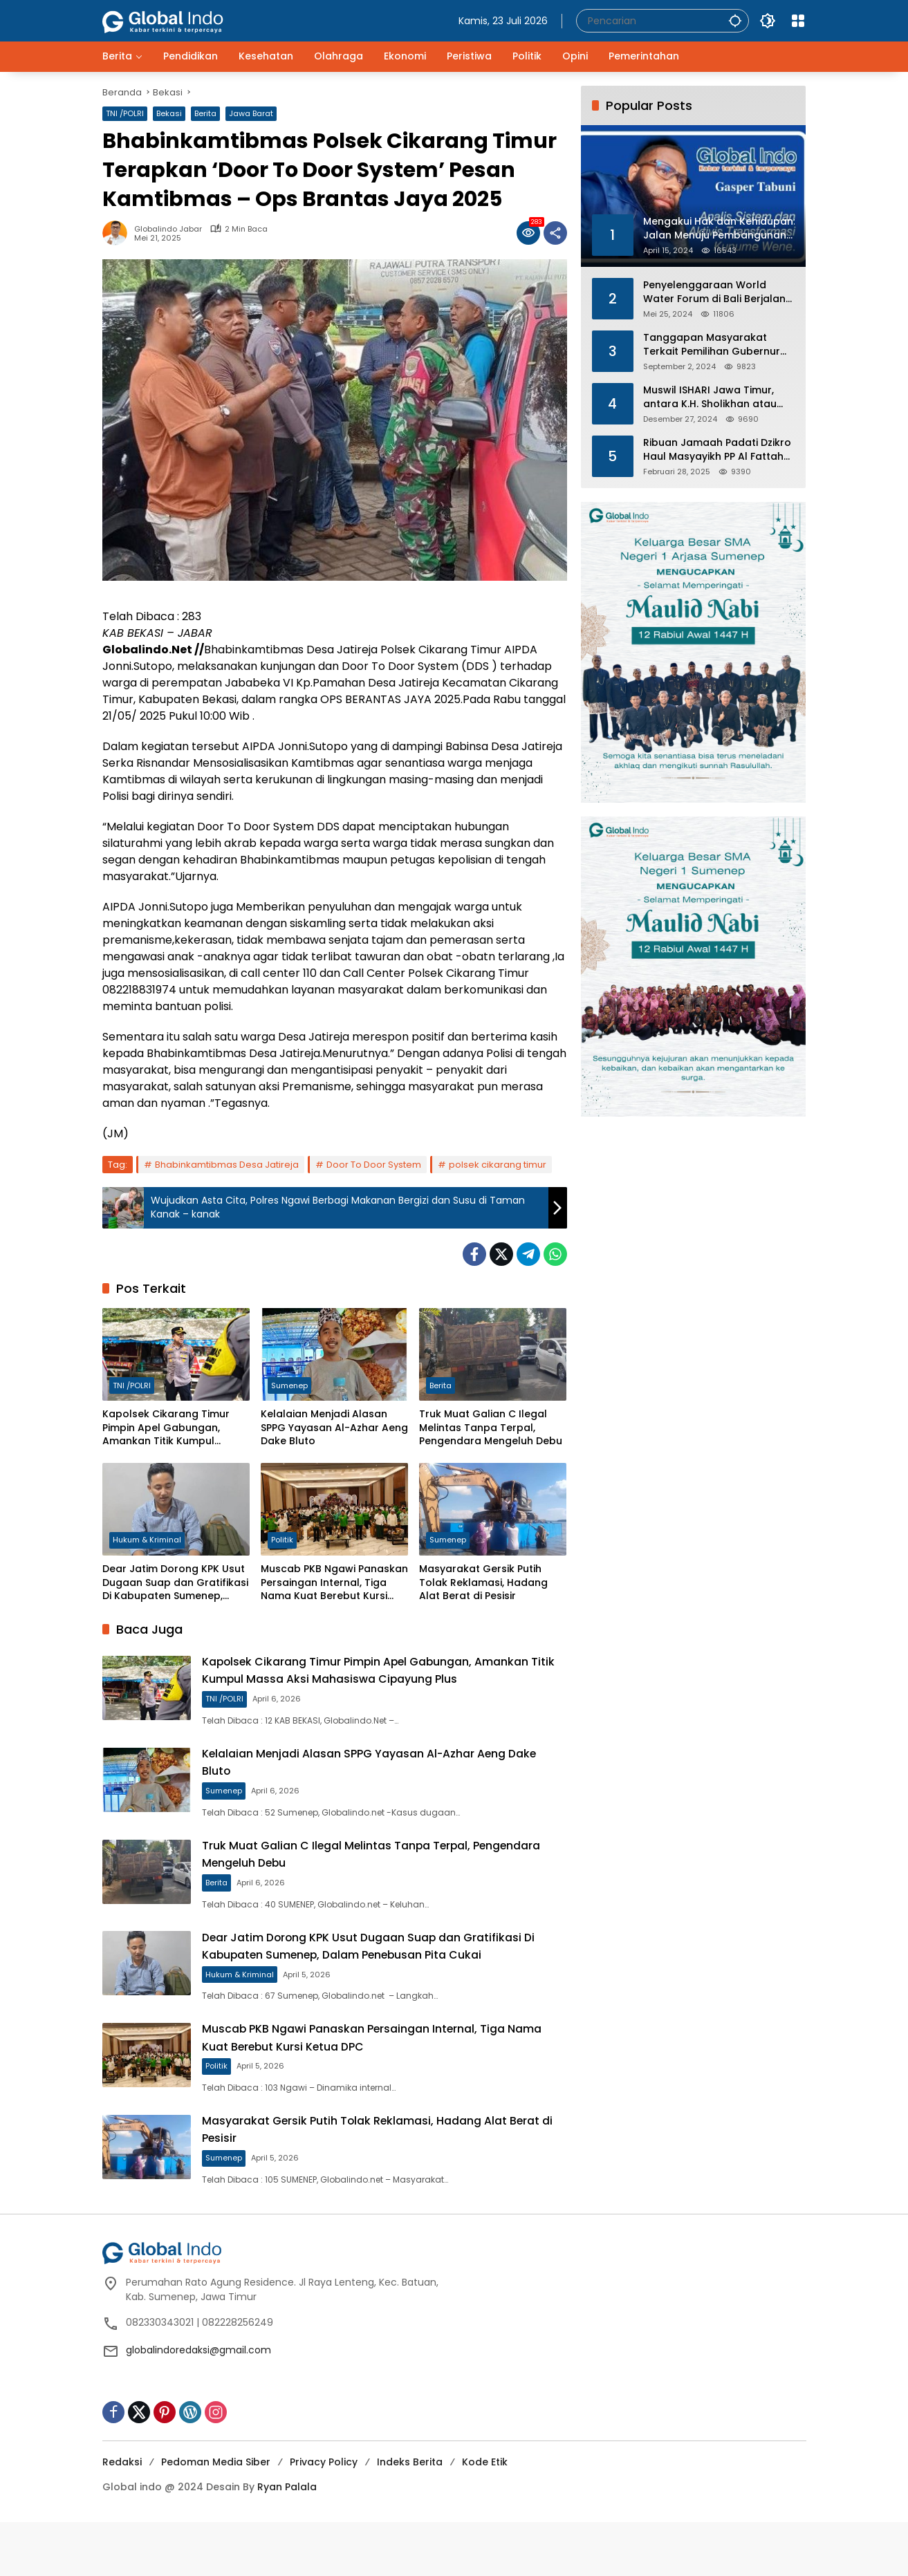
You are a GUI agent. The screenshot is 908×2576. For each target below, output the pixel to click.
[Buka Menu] (798, 20)
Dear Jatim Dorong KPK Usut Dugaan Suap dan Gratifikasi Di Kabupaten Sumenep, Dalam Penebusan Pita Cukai (175, 1582)
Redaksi (122, 2516)
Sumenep (289, 1386)
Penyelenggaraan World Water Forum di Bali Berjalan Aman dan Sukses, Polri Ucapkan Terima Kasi (714, 292)
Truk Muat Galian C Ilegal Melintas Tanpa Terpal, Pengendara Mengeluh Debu (490, 1428)
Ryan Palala (287, 2541)
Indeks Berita (410, 2516)
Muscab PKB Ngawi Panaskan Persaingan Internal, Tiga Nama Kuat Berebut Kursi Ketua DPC (334, 1582)
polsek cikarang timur (497, 1164)
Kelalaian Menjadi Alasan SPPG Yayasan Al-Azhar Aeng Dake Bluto (334, 1428)
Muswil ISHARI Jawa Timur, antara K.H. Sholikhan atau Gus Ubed (710, 397)
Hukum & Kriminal (147, 1541)
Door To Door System (373, 1164)
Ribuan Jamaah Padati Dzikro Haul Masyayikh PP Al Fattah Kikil (717, 449)
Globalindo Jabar (168, 229)
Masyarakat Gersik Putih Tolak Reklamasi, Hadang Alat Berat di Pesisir (483, 1582)
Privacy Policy (324, 2516)
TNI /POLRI (125, 113)
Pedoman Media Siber (215, 2516)
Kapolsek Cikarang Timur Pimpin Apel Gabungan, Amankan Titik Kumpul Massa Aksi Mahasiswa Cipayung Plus (166, 1428)
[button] (731, 20)
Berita (205, 113)
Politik (282, 1541)
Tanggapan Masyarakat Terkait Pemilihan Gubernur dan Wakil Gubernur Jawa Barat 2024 (711, 344)
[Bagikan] (555, 233)
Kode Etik (485, 2516)
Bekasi (169, 113)
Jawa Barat (251, 113)
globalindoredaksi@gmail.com (198, 2404)
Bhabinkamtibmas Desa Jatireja (227, 1164)
